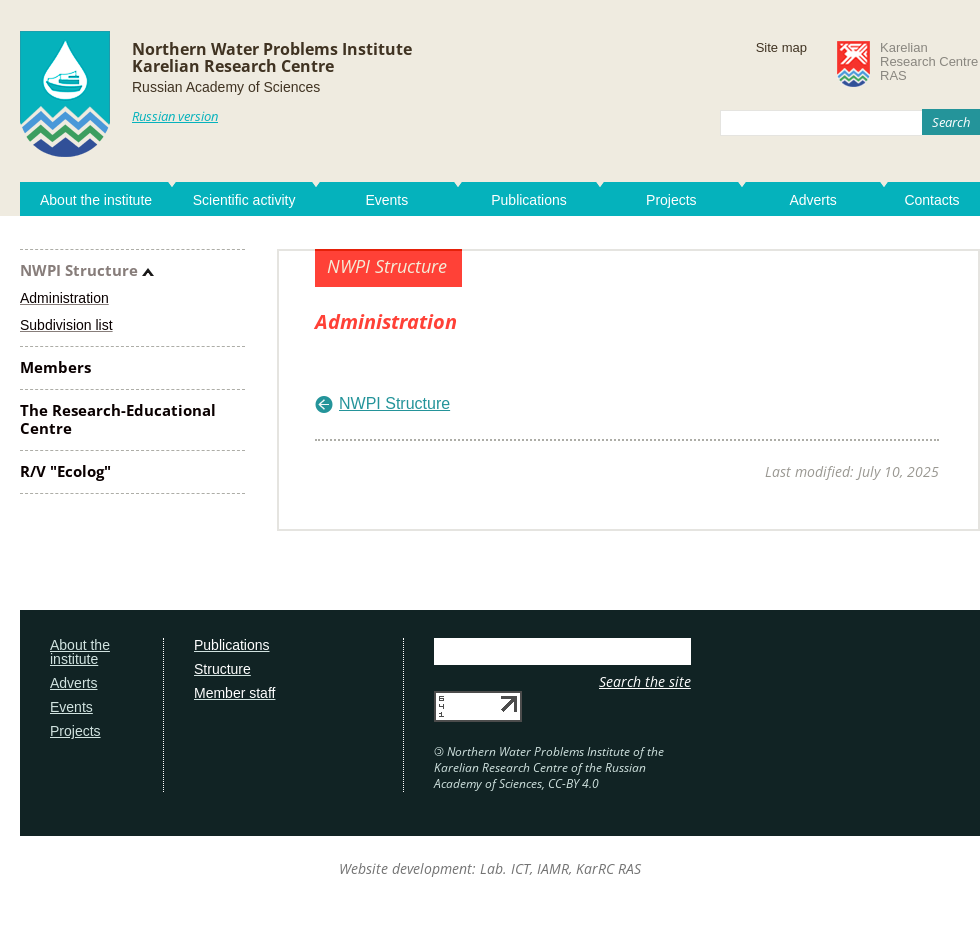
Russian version (175, 116)
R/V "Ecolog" (65, 471)
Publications (529, 200)
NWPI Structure (79, 270)
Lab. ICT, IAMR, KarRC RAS (560, 868)
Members (55, 367)
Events (386, 200)
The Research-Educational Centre (118, 419)
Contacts (931, 200)
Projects (671, 200)
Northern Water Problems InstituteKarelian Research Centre (272, 57)
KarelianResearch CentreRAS (929, 62)
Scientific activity (244, 200)
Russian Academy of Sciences (226, 87)
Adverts (812, 200)
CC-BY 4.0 (573, 783)
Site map (781, 47)
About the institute (96, 200)
